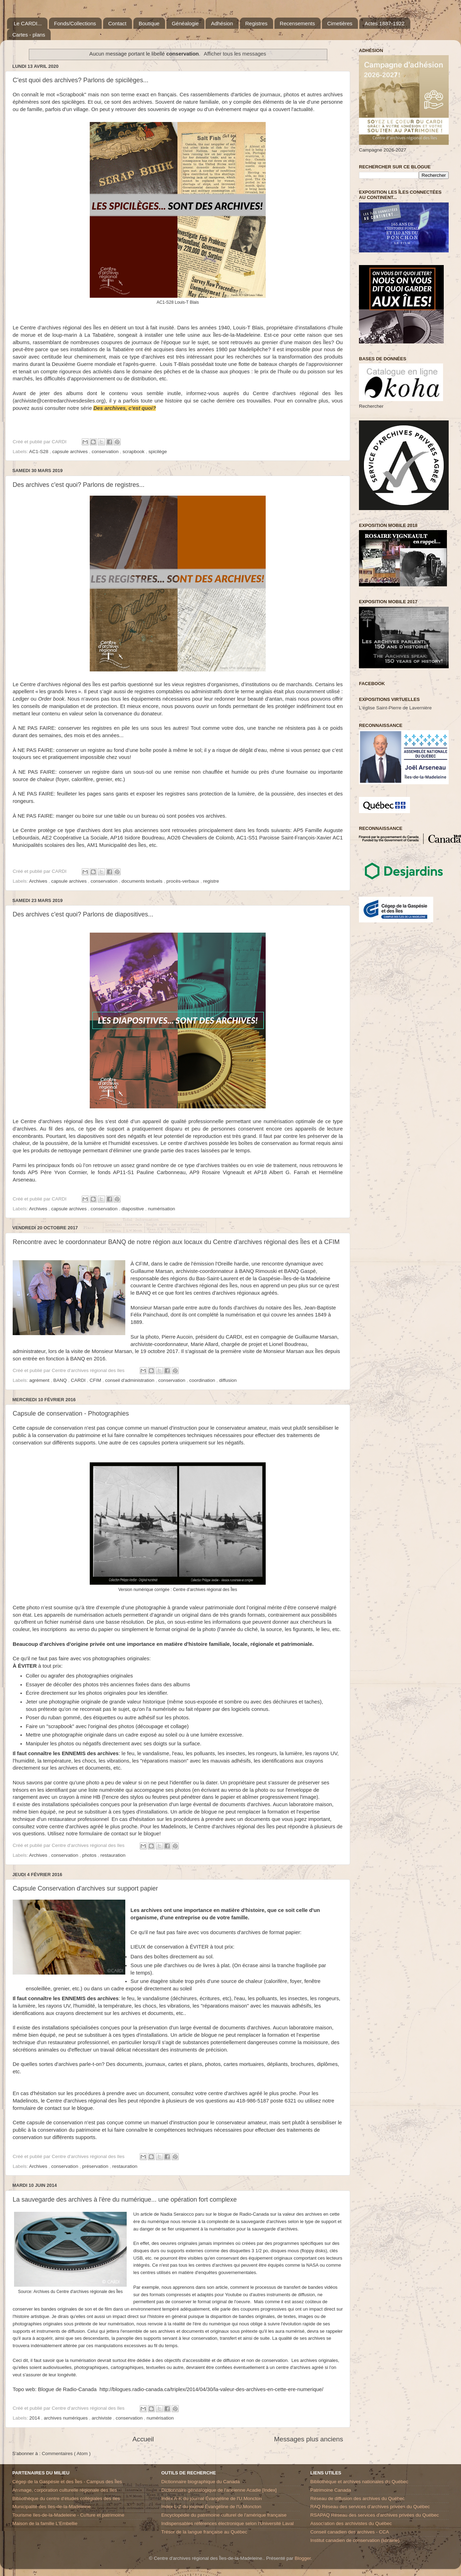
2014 (35, 2418)
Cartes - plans (28, 35)
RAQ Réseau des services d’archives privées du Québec (370, 2506)
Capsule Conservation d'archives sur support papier (85, 1888)
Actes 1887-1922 (384, 23)
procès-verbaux (183, 881)
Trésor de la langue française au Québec (204, 2532)
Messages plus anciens (308, 2439)
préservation (95, 2166)
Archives (39, 881)
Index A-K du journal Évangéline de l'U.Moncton (211, 2498)
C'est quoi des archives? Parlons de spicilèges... (81, 80)
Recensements (297, 23)
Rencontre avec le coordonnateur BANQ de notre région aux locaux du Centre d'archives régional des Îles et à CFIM (176, 1241)
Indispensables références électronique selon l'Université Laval (227, 2523)
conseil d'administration (130, 1380)
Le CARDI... (28, 23)
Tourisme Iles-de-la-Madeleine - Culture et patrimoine (68, 2515)
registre (211, 881)
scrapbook (134, 451)
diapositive (133, 1208)
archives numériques (66, 2418)
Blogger (303, 2558)
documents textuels (142, 881)
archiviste (102, 2418)
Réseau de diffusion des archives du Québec (357, 2498)
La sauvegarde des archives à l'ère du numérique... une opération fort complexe (125, 2199)
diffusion (228, 1380)
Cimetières (340, 23)
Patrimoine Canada (330, 2490)
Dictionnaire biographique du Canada (200, 2481)
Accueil (143, 2439)
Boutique (149, 23)
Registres (256, 23)
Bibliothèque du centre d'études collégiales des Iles (66, 2498)
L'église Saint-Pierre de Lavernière (395, 707)
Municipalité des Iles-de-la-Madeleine (51, 2506)
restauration (112, 1855)
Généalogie (185, 23)
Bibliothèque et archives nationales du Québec (359, 2481)
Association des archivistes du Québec (351, 2523)
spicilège (158, 451)
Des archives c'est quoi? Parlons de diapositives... (83, 914)
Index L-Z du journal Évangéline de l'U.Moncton (211, 2506)
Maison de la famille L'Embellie (44, 2523)
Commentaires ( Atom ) (66, 2453)
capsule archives (70, 451)
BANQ (60, 1380)
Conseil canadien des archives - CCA (349, 2532)
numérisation (161, 1208)
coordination (202, 1380)
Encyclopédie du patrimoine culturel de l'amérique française (223, 2515)
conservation (105, 451)
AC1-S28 (39, 451)
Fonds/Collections (75, 23)
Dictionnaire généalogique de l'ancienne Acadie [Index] (219, 2490)
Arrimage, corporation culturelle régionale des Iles (64, 2490)
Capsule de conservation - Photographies (71, 1413)
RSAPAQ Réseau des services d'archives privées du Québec (374, 2515)
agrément (40, 1380)
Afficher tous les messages (235, 54)
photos (89, 1855)
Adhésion (222, 23)
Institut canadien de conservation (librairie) (355, 2540)
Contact (117, 23)
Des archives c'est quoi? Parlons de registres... (79, 484)
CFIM (95, 1380)
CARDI (79, 1380)
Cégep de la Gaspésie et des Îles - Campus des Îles (67, 2481)
